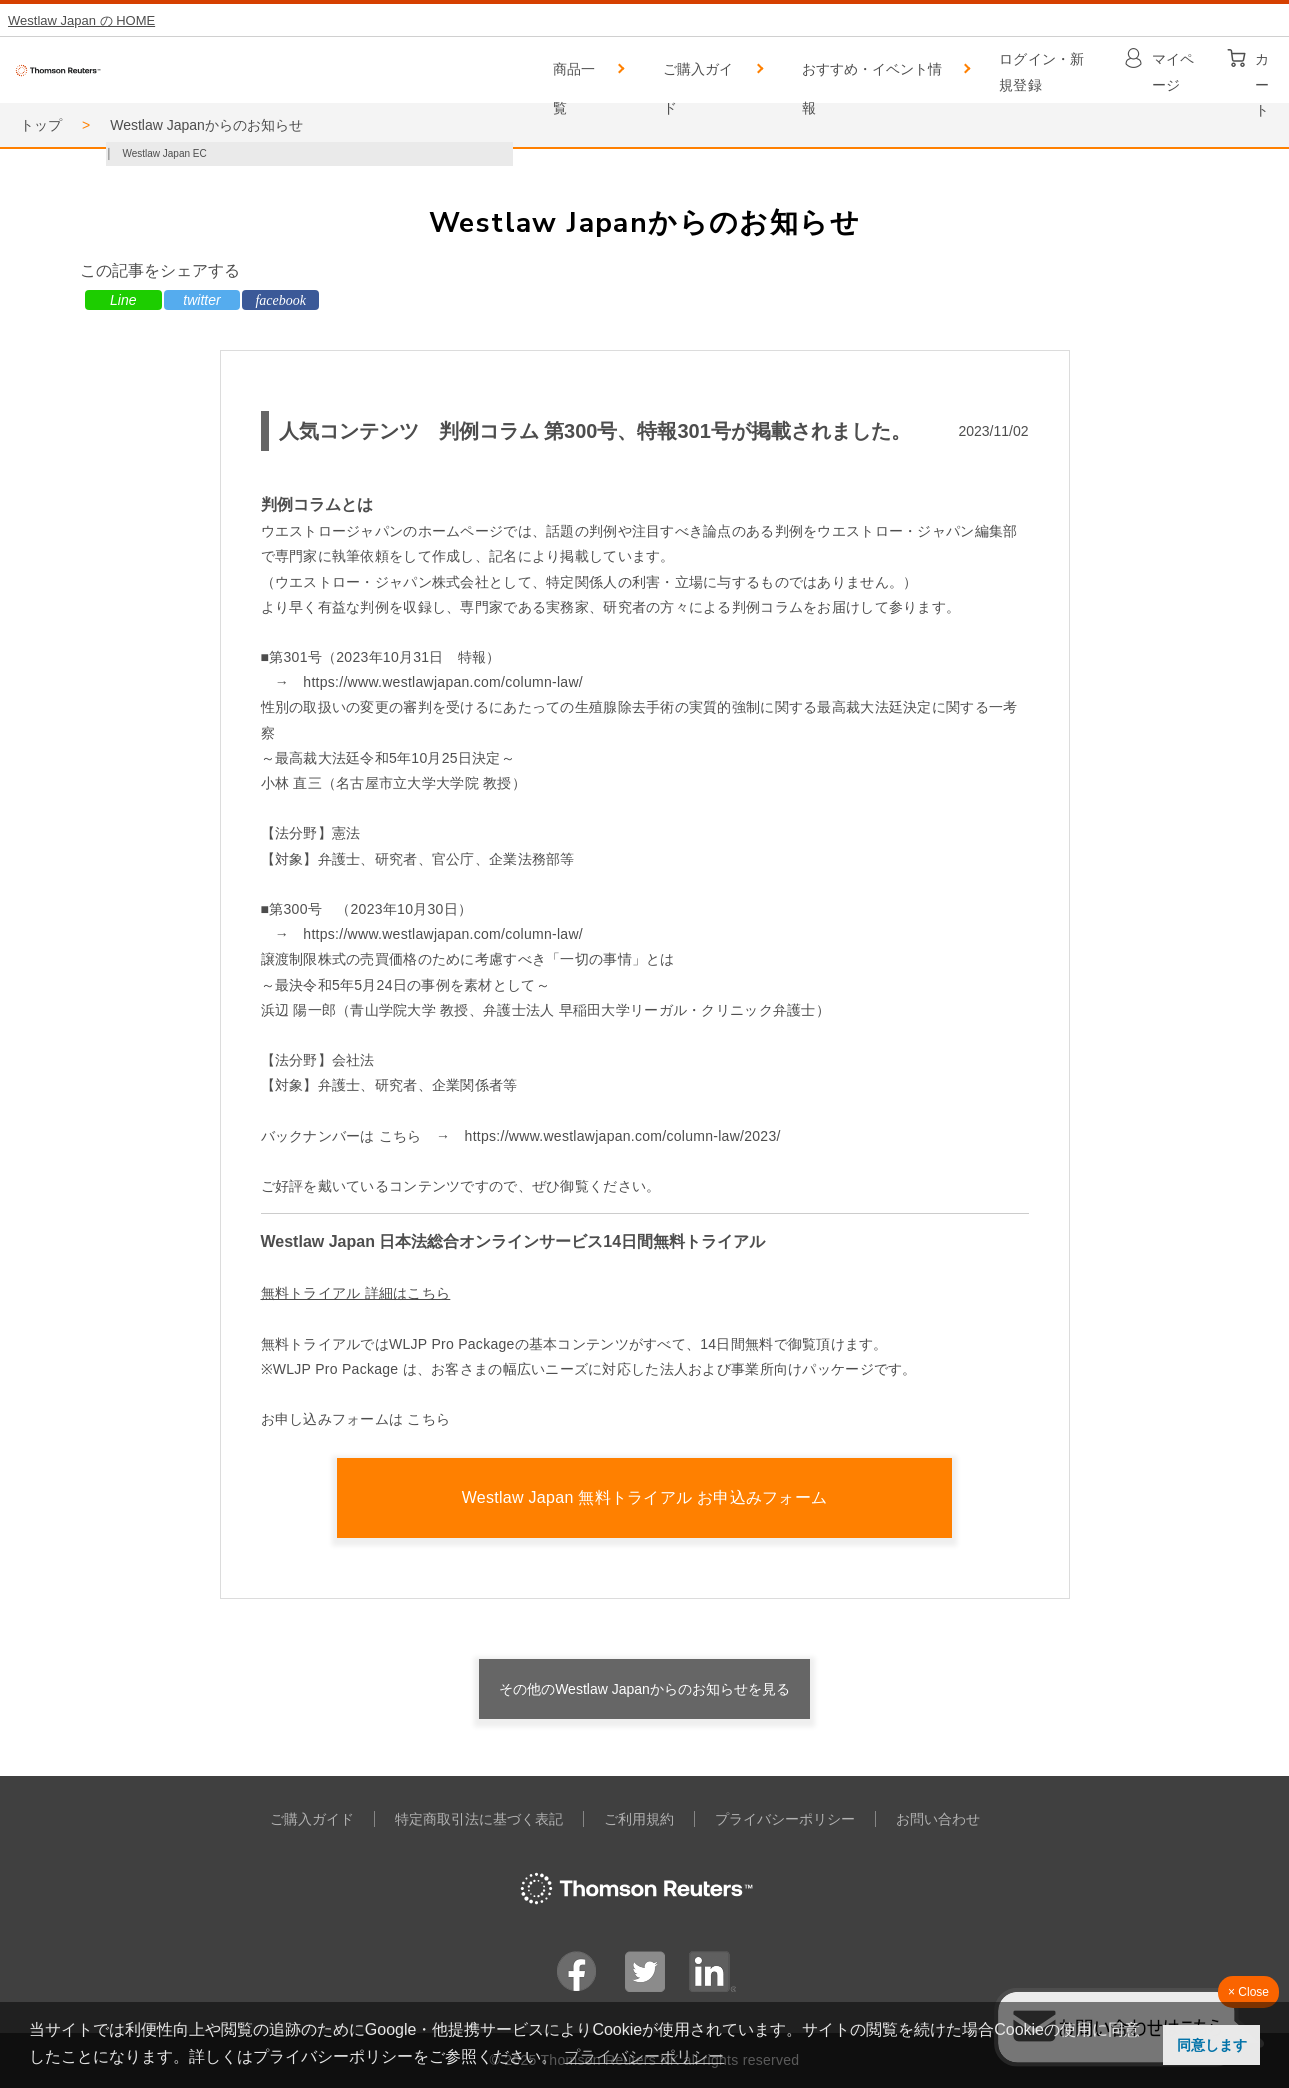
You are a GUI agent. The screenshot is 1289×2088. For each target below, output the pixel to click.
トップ (41, 125)
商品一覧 (574, 75)
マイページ (1173, 64)
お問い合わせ (938, 1819)
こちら (428, 1419)
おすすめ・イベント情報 (872, 75)
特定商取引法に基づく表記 (479, 1819)
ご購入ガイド (698, 75)
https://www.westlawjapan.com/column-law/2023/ (623, 1136)
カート (1262, 64)
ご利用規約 (639, 1819)
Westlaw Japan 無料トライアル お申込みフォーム (645, 1497)
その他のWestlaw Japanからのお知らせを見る (644, 1689)
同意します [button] (1212, 2045)
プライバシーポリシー (785, 1819)
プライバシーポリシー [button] (644, 2056)
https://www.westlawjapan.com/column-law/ (443, 682)
